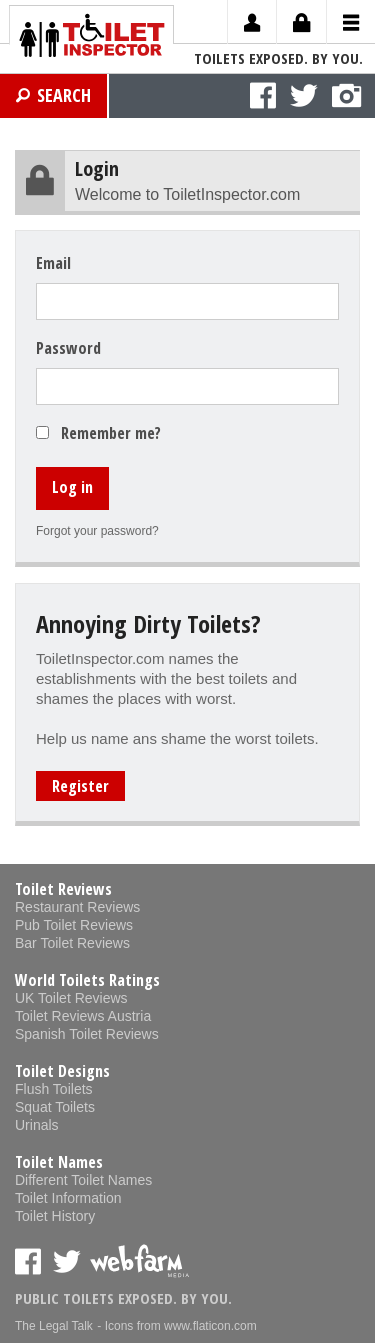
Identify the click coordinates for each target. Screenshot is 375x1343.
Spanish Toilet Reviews (87, 1034)
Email (53, 263)
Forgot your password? (97, 531)
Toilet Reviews (63, 889)
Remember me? (111, 433)
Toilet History (55, 1216)
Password (68, 348)
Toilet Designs (62, 1071)
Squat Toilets (55, 1107)
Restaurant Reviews (77, 907)
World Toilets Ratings (87, 980)
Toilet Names (59, 1162)
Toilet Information (68, 1198)
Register (80, 786)
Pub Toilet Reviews (74, 925)
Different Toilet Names (83, 1180)
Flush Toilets (54, 1089)
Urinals (37, 1125)
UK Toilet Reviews (71, 998)
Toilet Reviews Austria (83, 1016)
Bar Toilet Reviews (72, 943)
